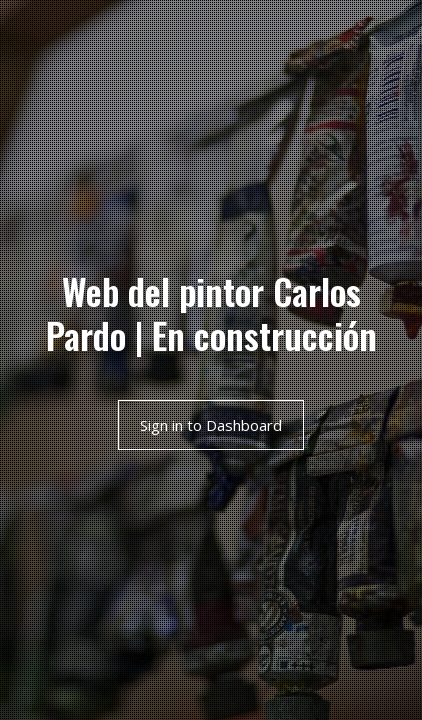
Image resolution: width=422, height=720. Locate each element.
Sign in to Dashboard (211, 425)
